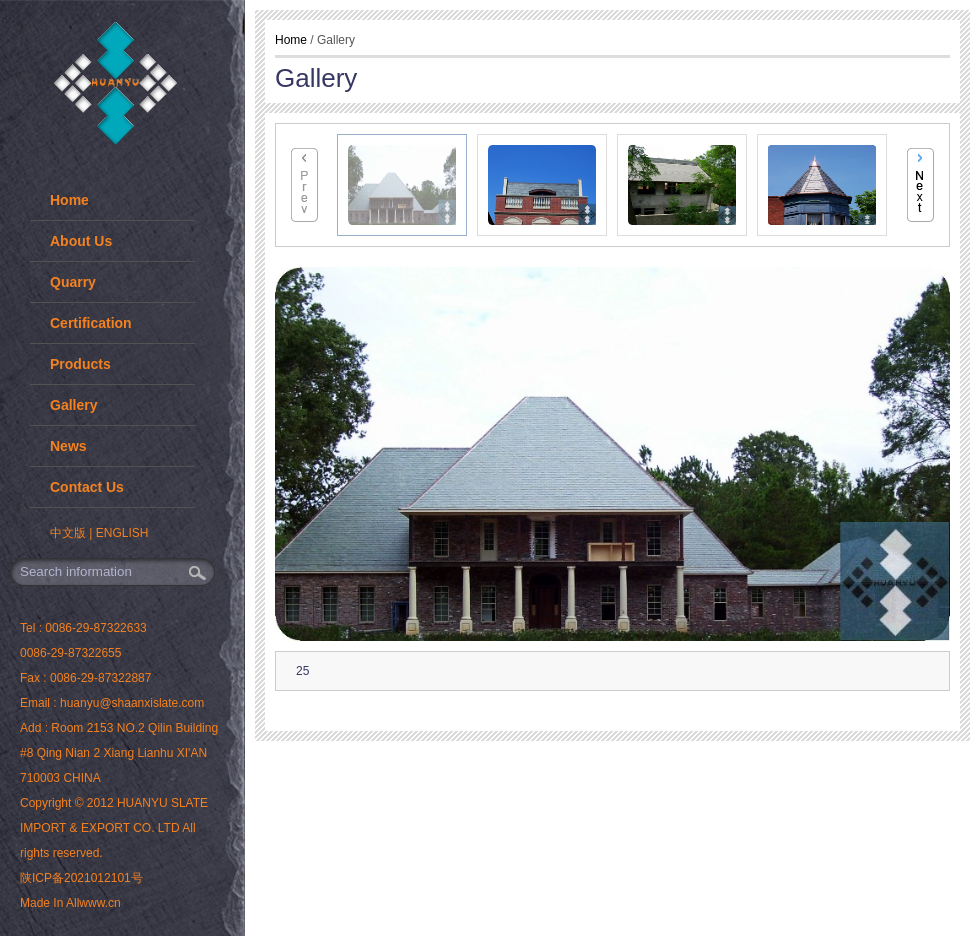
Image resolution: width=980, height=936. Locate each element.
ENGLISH (122, 533)
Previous (304, 185)
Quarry (73, 282)
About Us (81, 241)
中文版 (68, 533)
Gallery (73, 405)
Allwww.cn (93, 903)
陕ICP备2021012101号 (81, 878)
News (68, 446)
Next (920, 185)
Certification (91, 323)
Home (69, 200)
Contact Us (87, 487)
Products (80, 364)
